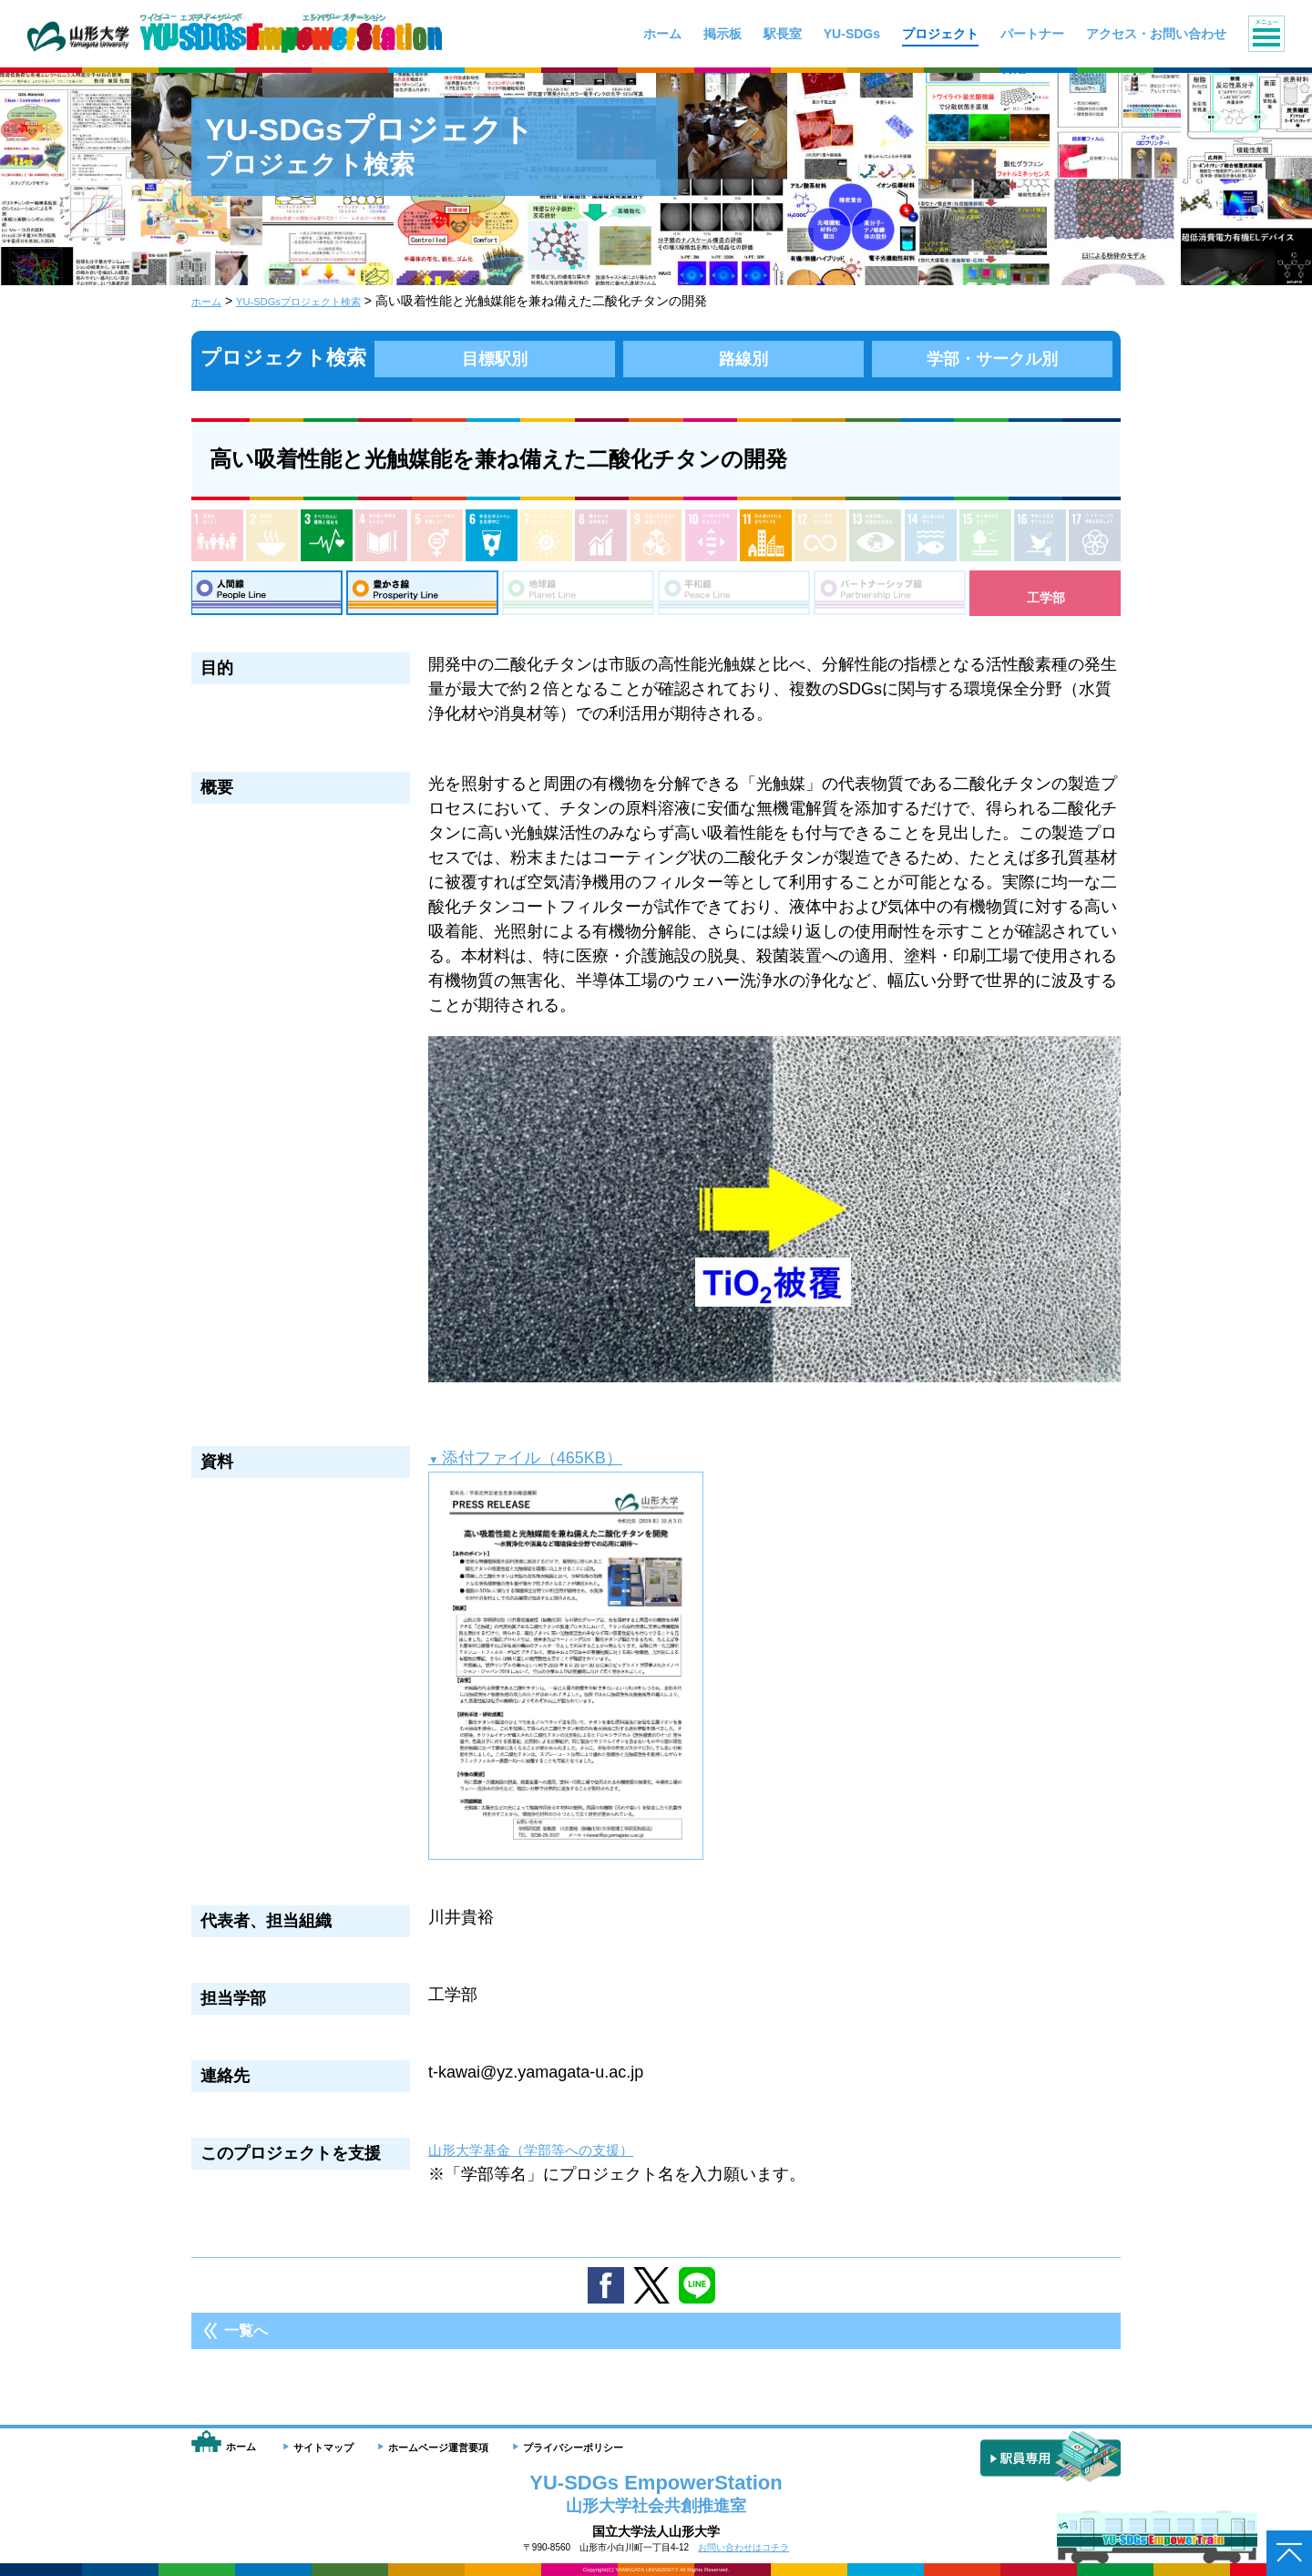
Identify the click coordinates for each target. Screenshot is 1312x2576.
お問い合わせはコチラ (743, 2547)
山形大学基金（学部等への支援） (551, 2160)
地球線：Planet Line (578, 598)
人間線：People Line (266, 598)
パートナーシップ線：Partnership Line (890, 598)
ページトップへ (1289, 2553)
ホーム (210, 300)
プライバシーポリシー (573, 2447)
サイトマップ (323, 2447)
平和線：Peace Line (734, 598)
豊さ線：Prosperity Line (422, 598)
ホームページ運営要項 (438, 2447)
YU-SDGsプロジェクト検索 (323, 300)
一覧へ (246, 2341)
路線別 (743, 357)
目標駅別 (495, 357)
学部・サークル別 (991, 357)
